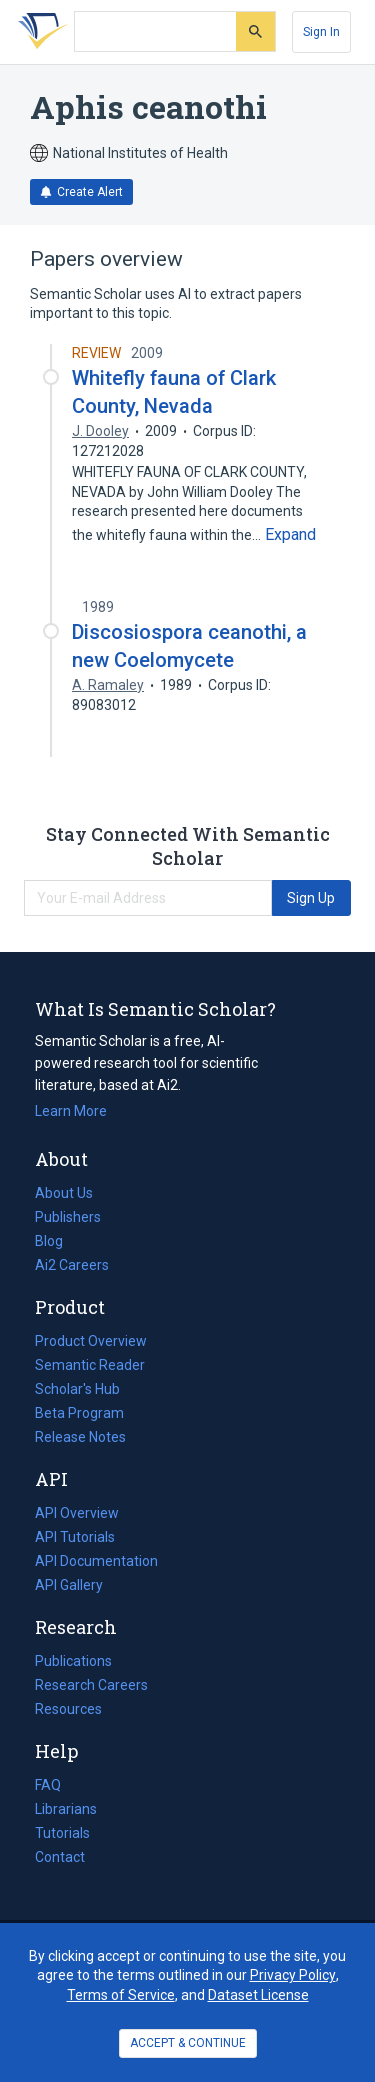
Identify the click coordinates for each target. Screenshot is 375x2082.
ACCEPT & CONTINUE (188, 2043)
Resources (68, 1709)
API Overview (77, 1513)
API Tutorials (75, 1537)
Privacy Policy (293, 1975)
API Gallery (69, 1585)
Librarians (66, 1809)
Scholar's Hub (77, 1389)
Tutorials (62, 1833)
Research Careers (91, 1685)
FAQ (48, 1785)
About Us (64, 1193)
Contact (60, 1857)
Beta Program (79, 1413)
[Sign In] (321, 32)
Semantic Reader (90, 1365)
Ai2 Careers (72, 1265)
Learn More (71, 1111)
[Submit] (255, 31)
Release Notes (80, 1437)
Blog (57, 1241)
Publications (73, 1661)
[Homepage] (39, 32)
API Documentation (96, 1561)
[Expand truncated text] (290, 535)
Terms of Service (121, 1995)
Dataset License (258, 1995)
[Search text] (155, 32)
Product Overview (91, 1341)
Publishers (68, 1217)
